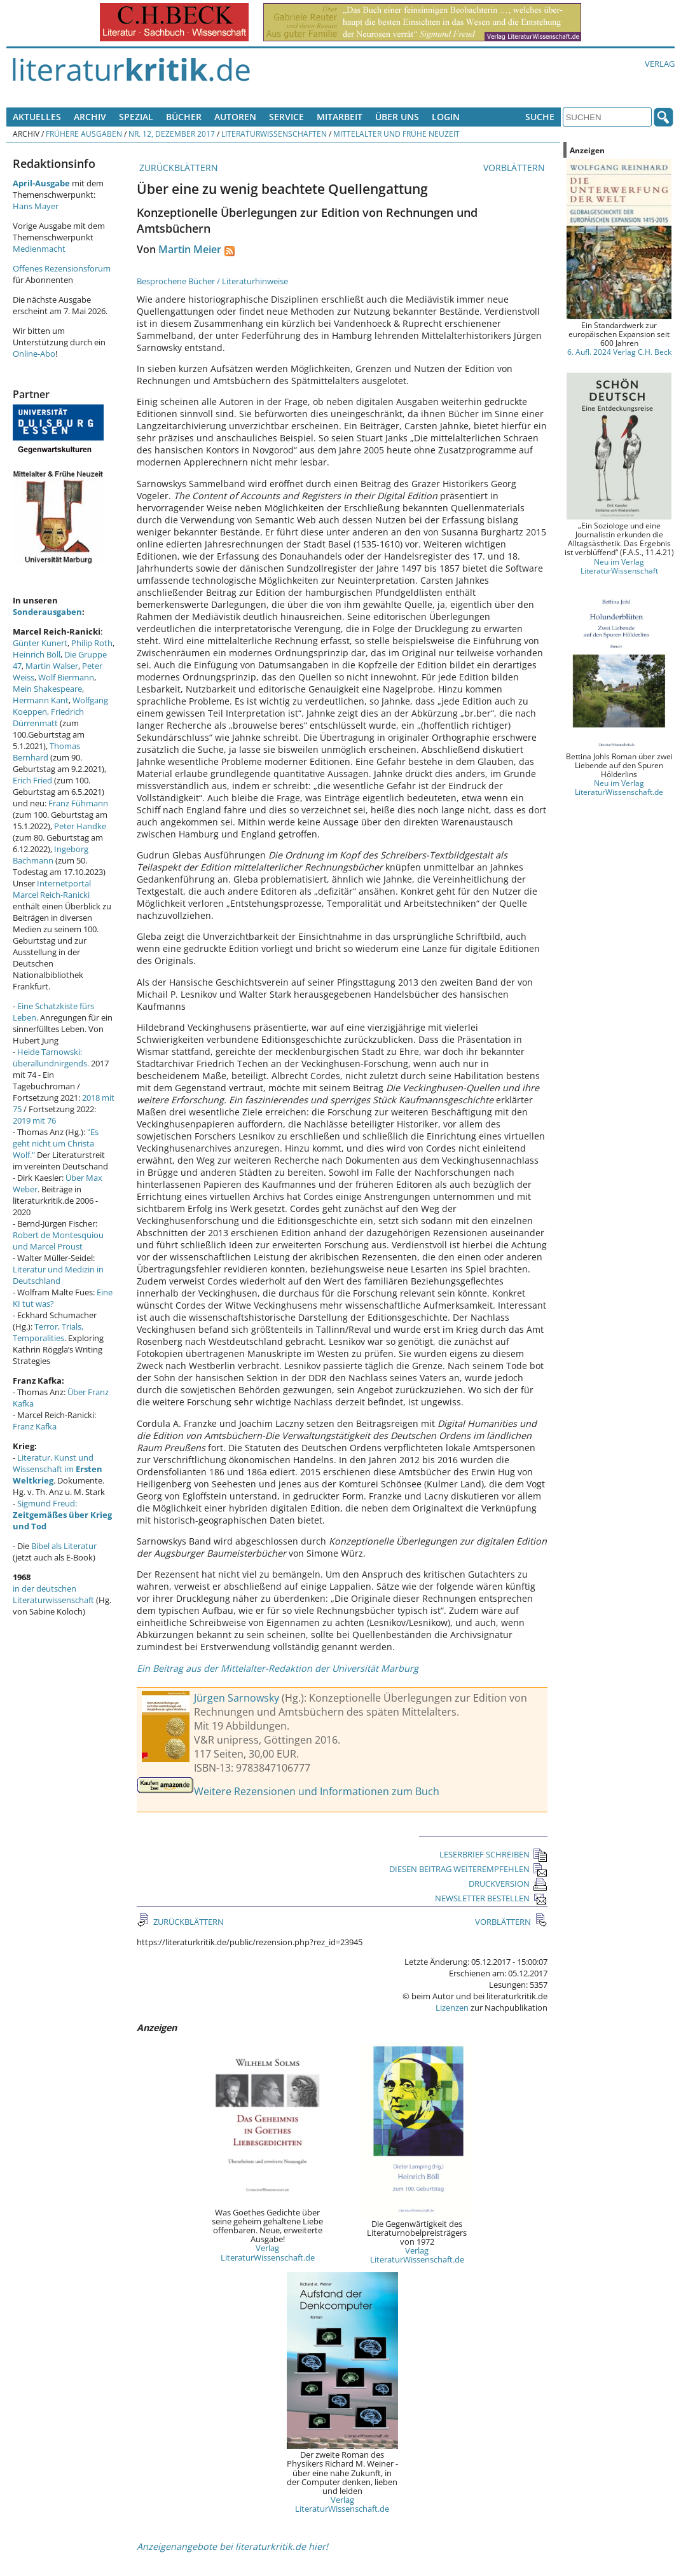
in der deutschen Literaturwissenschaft (53, 1594)
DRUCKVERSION (508, 1883)
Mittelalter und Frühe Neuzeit (396, 133)
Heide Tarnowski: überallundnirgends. (51, 1057)
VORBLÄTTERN (515, 168)
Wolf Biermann (66, 677)
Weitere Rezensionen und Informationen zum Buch (316, 1791)
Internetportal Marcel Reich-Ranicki (52, 889)
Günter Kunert (40, 643)
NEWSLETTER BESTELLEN (491, 1898)
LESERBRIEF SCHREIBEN (493, 1854)
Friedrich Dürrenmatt (48, 717)
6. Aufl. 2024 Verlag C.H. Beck (619, 352)
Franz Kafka (35, 1426)
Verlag (660, 63)
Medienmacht (39, 248)
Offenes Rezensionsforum (62, 268)
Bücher (184, 117)
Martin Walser (51, 666)
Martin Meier (189, 249)
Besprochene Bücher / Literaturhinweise (212, 281)
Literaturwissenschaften (274, 133)
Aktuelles (37, 117)
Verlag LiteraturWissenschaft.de (268, 2252)
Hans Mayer (35, 206)
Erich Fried (32, 780)
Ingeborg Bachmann (50, 854)
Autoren (235, 117)
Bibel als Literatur (64, 1546)
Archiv (90, 117)
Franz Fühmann (78, 803)
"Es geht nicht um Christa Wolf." (56, 1143)
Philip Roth (92, 643)
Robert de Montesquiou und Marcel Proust (58, 1240)
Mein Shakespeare (47, 688)
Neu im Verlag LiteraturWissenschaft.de (619, 787)
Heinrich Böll (36, 654)
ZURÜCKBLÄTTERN (177, 168)
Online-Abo (34, 353)
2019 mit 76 (34, 1120)
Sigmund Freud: (62, 1515)
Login (446, 117)
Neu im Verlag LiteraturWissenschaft (619, 565)
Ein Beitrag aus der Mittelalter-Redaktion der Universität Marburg (277, 1668)
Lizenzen (452, 2007)
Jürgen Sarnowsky (236, 1698)
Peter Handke (80, 826)
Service (286, 117)
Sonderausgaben (47, 611)
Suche (539, 117)
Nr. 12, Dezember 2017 (171, 133)
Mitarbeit (339, 117)
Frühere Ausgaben (84, 133)
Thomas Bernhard (46, 751)
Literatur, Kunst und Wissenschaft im (57, 1469)
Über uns (397, 117)
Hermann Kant (41, 700)
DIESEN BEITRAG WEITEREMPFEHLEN (468, 1869)
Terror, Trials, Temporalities (48, 1332)
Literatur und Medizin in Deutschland (58, 1275)
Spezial (136, 117)
